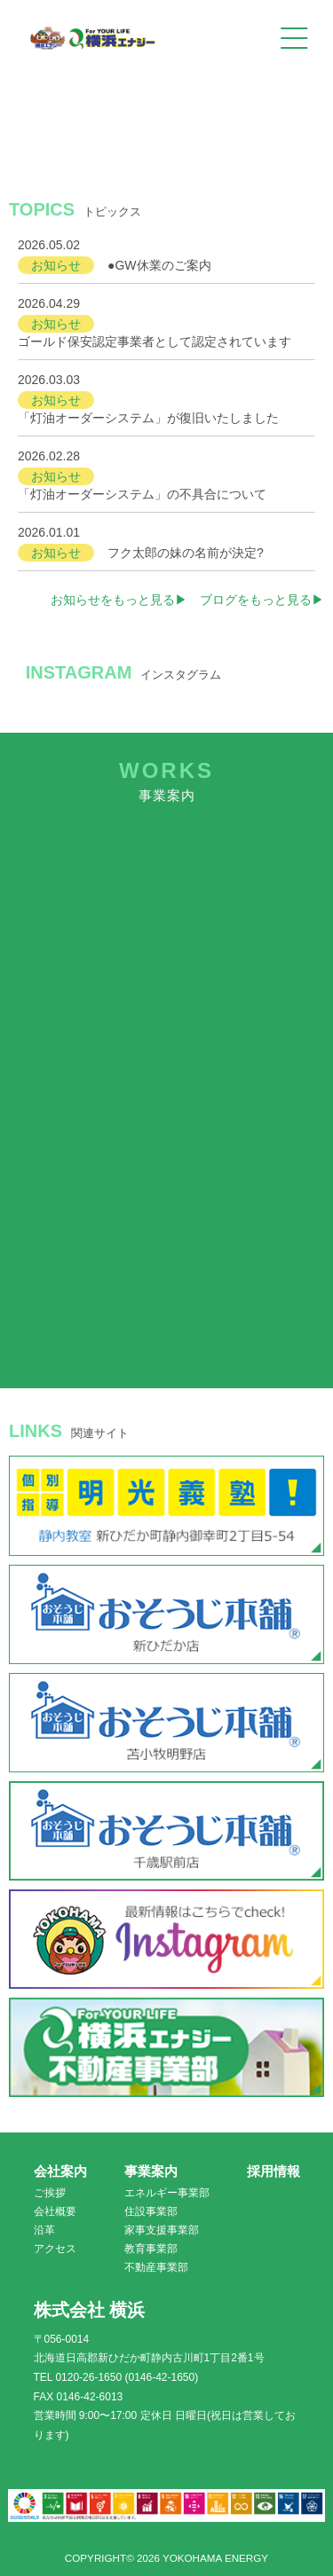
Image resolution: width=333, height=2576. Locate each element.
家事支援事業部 (161, 2230)
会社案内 (60, 2171)
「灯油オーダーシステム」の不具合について (142, 494)
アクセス (55, 2248)
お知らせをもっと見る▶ (119, 600)
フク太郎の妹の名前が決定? (185, 553)
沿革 (44, 2230)
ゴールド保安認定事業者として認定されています (154, 341)
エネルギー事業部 (167, 2193)
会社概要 (55, 2211)
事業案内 (151, 2171)
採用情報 (273, 2171)
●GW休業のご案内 (159, 265)
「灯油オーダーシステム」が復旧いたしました (148, 418)
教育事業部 (151, 2248)
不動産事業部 (156, 2267)
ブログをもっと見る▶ (262, 600)
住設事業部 (151, 2211)
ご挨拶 (50, 2193)
